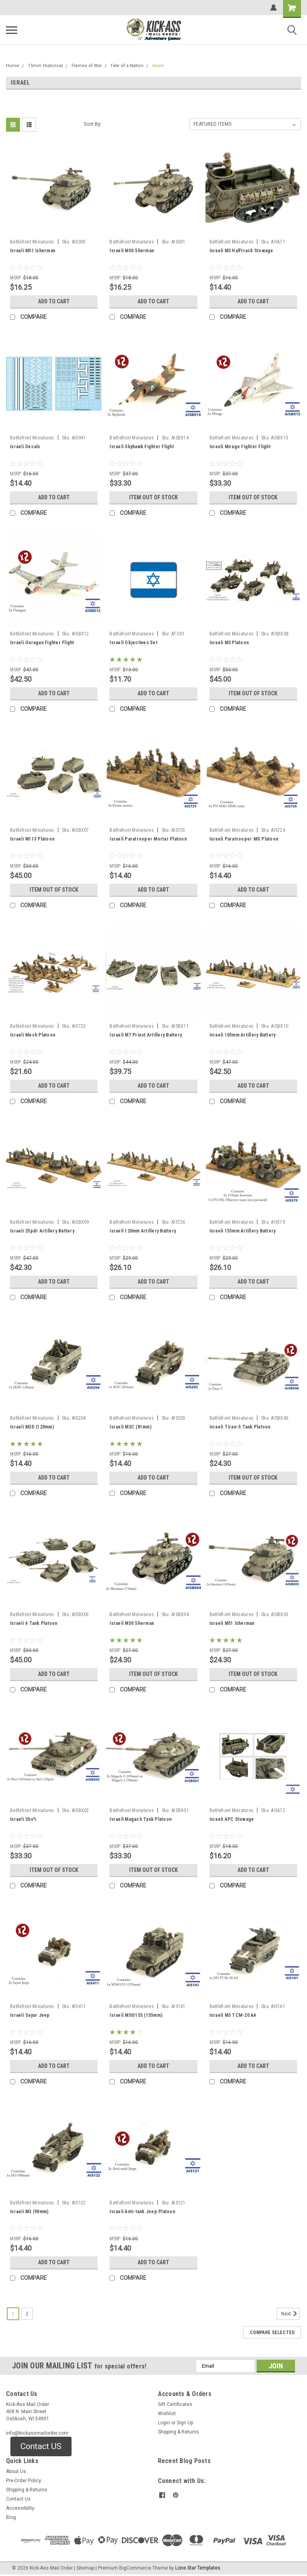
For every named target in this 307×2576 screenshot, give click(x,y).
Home (12, 65)
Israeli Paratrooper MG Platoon (244, 839)
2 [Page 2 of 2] (27, 2314)
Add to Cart (54, 301)
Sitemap (85, 2568)
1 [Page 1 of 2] (13, 2314)
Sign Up (185, 2423)
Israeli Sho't (23, 1819)
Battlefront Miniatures (32, 242)
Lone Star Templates (197, 2568)
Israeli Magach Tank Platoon (140, 1819)
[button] (41, 2447)
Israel (158, 65)
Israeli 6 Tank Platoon (34, 1623)
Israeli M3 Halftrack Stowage (241, 250)
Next (290, 2314)
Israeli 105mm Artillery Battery (242, 1035)
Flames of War (87, 65)
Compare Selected (272, 2332)
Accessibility (20, 2508)
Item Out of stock (153, 497)
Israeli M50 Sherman (132, 250)
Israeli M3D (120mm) (32, 1427)
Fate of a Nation (127, 65)
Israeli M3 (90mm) (29, 2211)
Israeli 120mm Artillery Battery (143, 1231)
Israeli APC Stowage (231, 1819)
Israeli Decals (25, 446)
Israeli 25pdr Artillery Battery (42, 1231)
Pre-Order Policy (23, 2480)
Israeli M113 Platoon (32, 839)
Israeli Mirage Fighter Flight (240, 446)
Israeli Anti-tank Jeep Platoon (142, 2211)
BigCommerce (135, 2568)
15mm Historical (45, 65)
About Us (16, 2471)
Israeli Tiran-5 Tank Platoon (240, 1427)
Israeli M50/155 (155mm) (136, 2015)
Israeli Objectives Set (133, 642)
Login (164, 2423)
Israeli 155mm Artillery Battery (242, 1231)
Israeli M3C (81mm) (131, 1427)
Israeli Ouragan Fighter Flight (42, 642)
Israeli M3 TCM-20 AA (233, 2015)
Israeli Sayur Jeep (30, 2015)
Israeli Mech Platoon (32, 1035)
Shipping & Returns (178, 2432)
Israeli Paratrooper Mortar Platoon (148, 839)
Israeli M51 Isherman (32, 250)
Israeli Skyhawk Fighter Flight (142, 446)
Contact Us (18, 2499)
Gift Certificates (175, 2404)
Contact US (41, 2446)
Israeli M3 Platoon (229, 642)
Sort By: (93, 124)
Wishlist (167, 2413)
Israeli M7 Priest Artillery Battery (146, 1035)
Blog (11, 2517)
